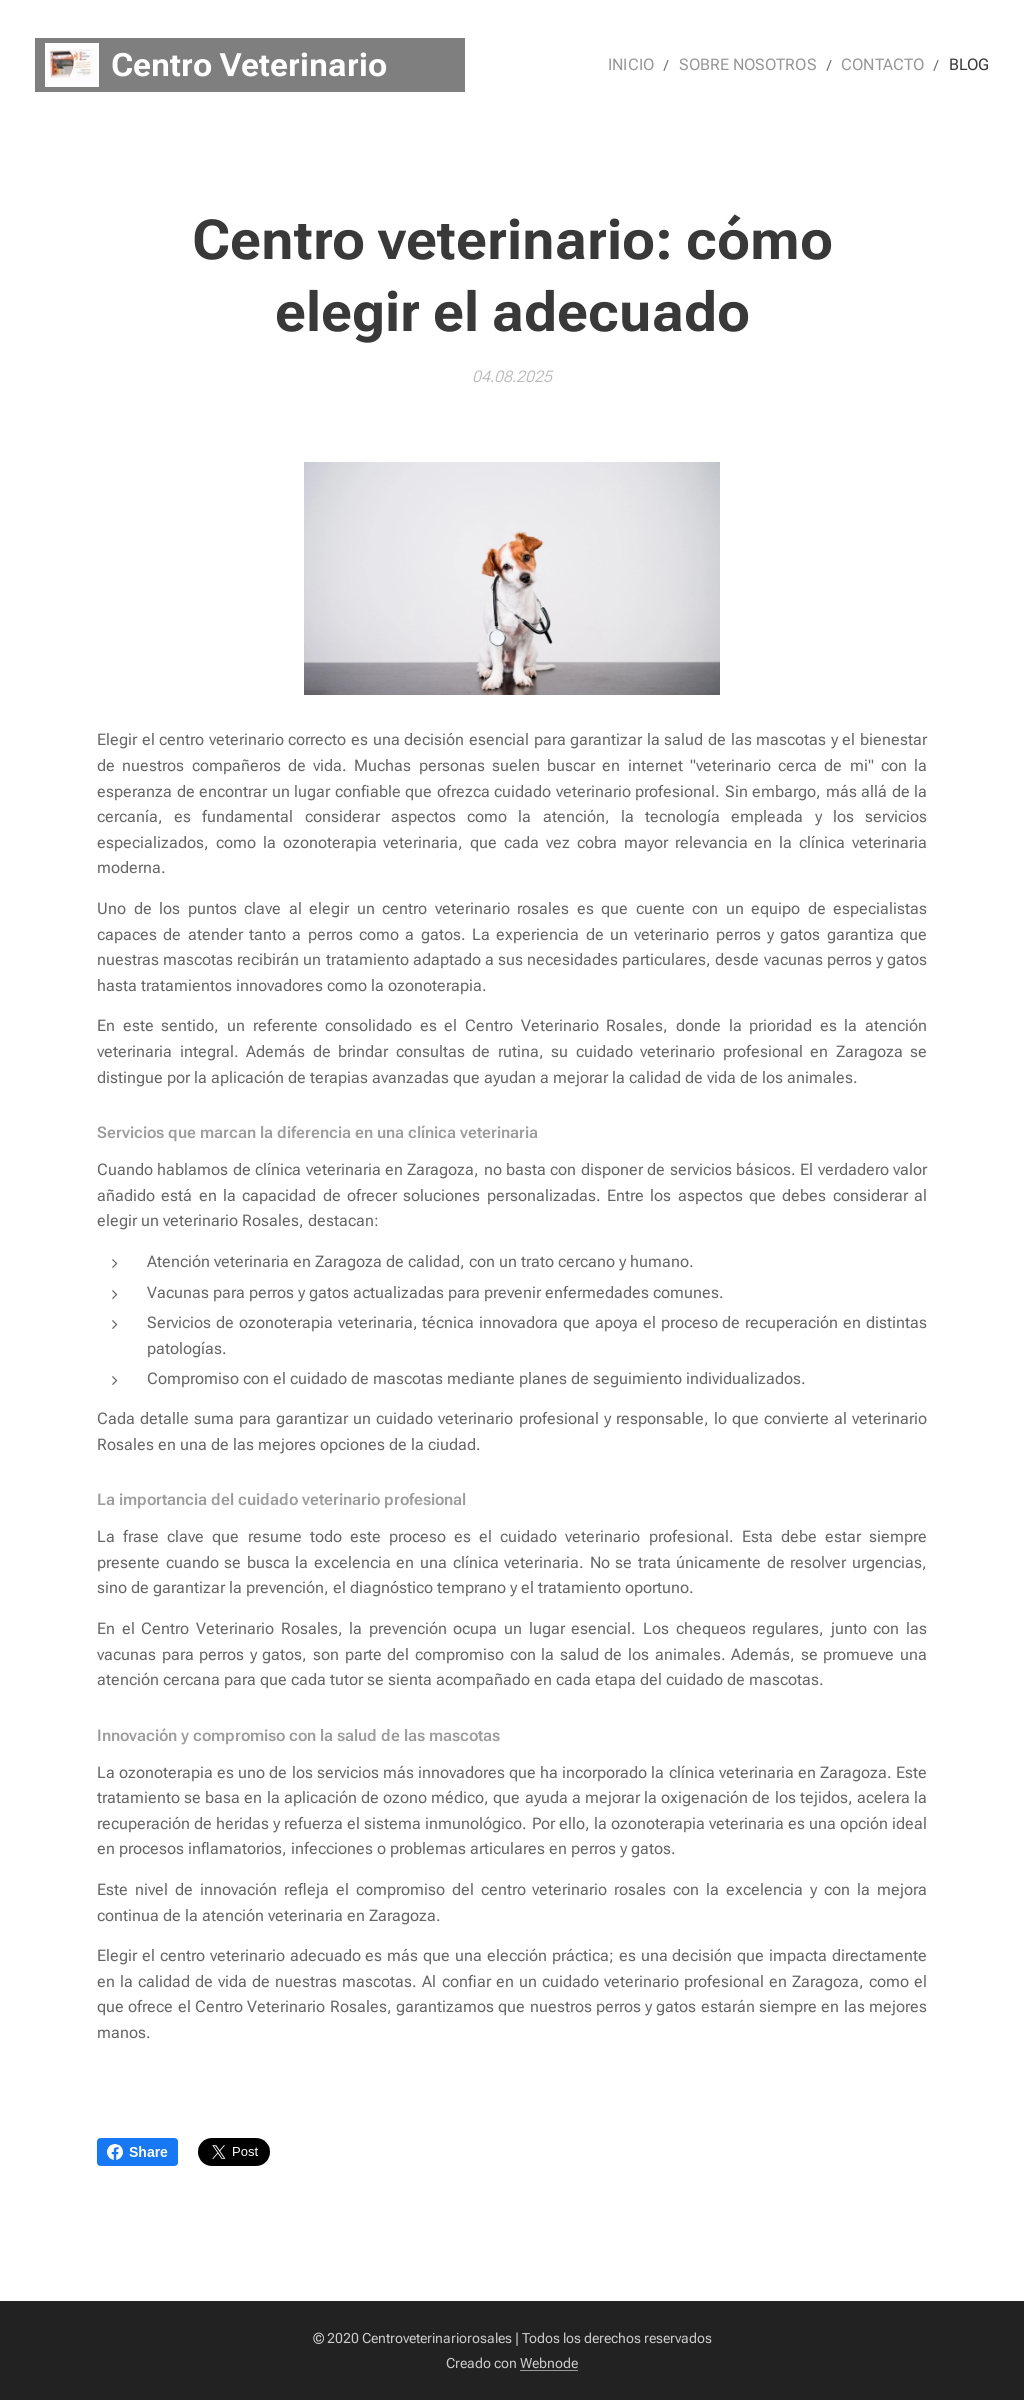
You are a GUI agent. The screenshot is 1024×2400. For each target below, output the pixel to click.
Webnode (549, 2363)
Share (137, 2152)
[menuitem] (649, 65)
